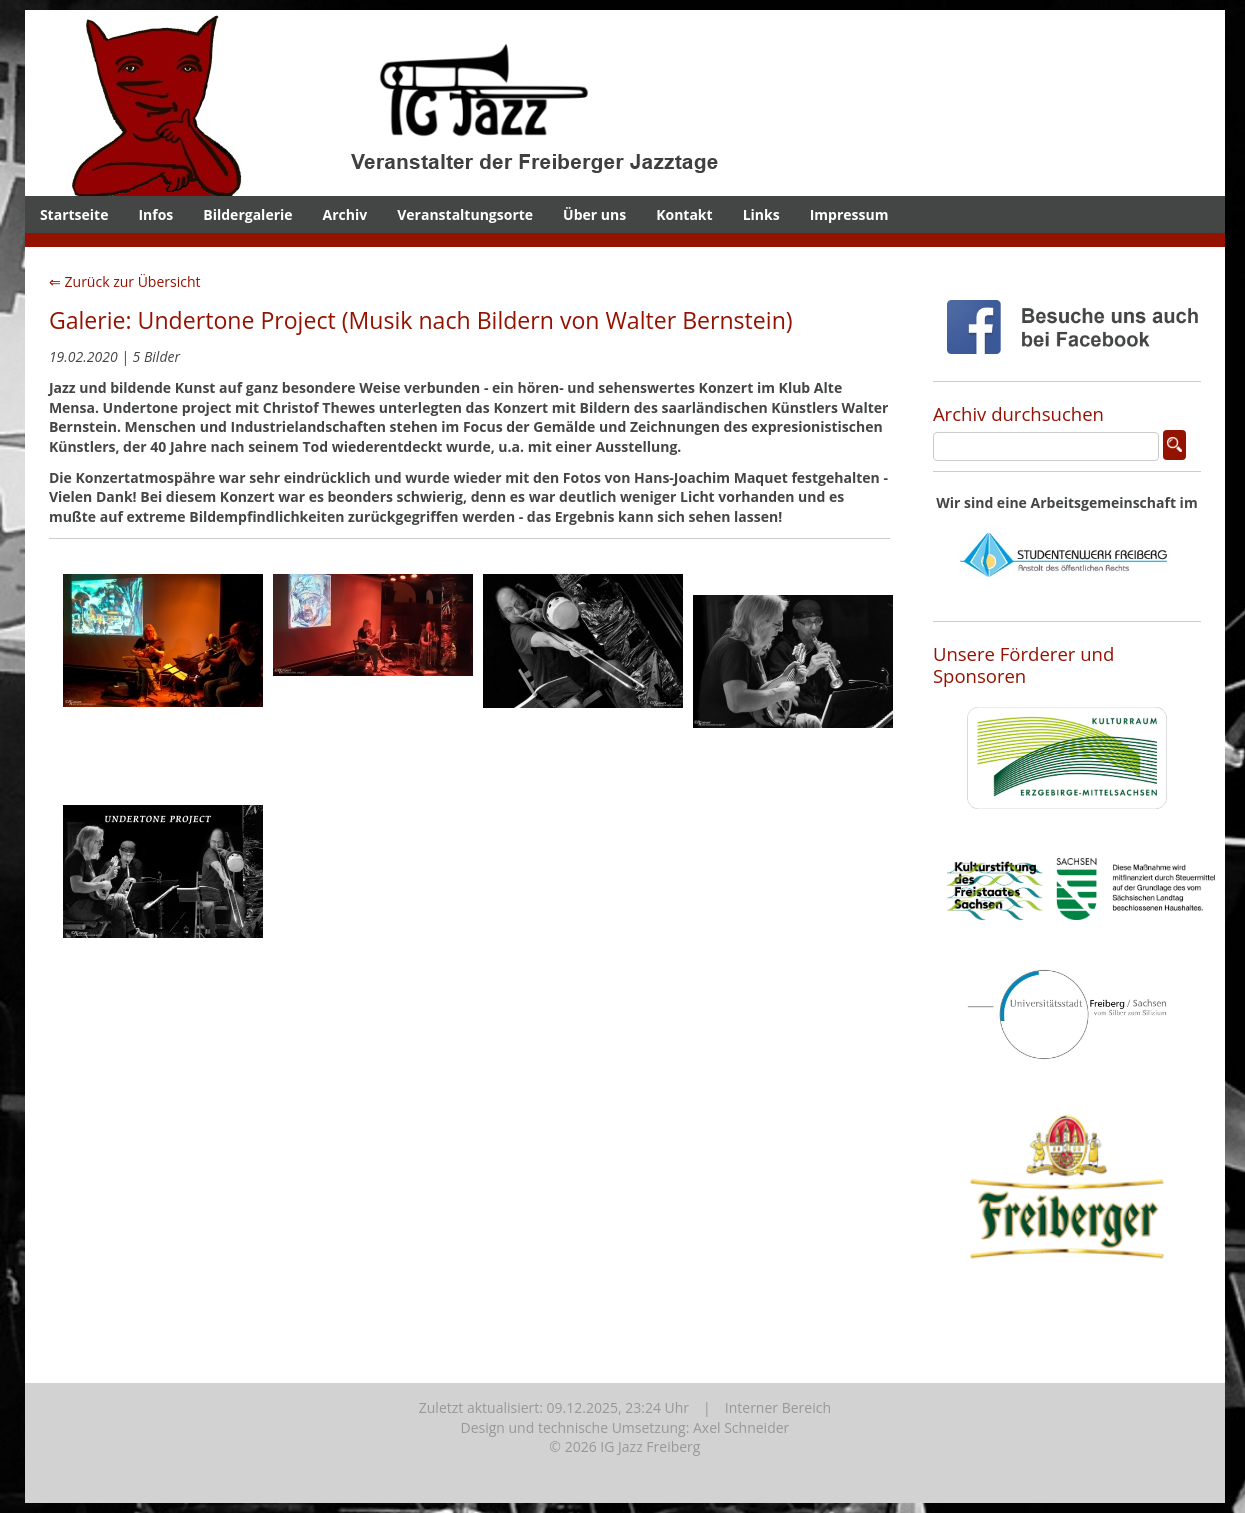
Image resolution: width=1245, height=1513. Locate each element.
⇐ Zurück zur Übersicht (125, 281)
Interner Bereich (778, 1407)
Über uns (594, 214)
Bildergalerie (247, 214)
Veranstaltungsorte (465, 214)
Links (761, 214)
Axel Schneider (741, 1427)
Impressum (849, 214)
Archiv (345, 214)
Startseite (74, 214)
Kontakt (684, 214)
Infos (155, 214)
